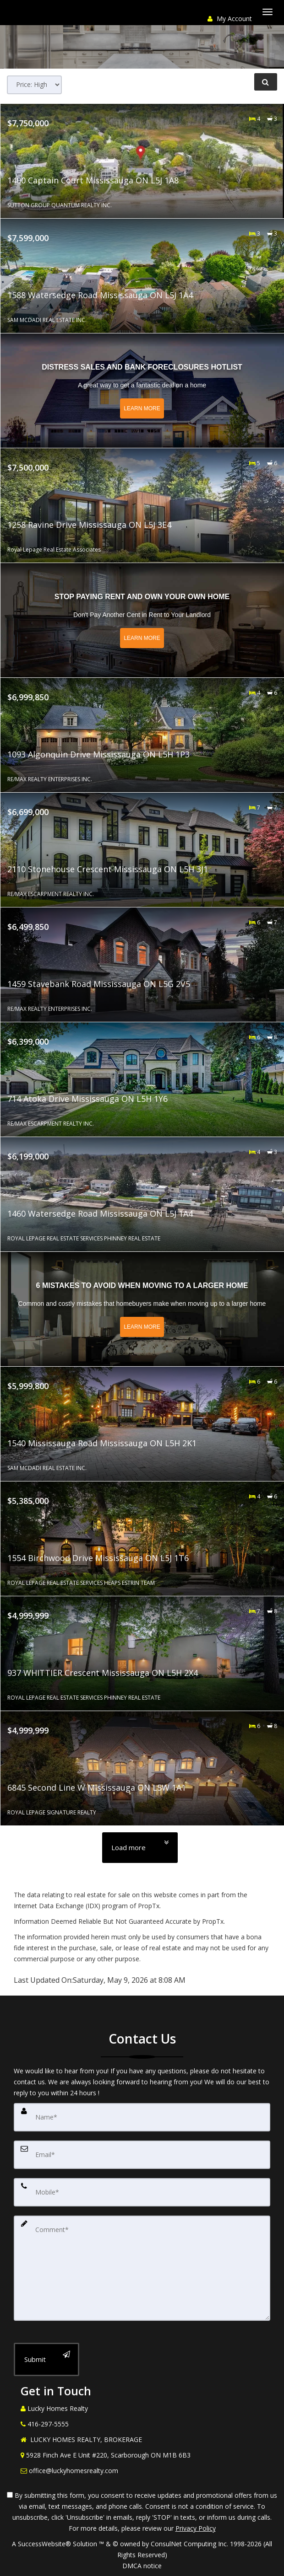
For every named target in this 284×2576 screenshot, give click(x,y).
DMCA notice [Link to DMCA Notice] (142, 2565)
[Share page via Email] (62, 18)
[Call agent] (10, 18)
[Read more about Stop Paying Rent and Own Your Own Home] (142, 620)
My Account (230, 18)
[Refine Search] (265, 82)
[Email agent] (44, 18)
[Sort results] (34, 84)
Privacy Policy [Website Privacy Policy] (195, 2528)
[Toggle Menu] (267, 12)
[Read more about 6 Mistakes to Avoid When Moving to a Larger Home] (142, 1309)
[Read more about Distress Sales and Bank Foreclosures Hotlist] (142, 390)
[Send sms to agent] (27, 18)
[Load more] (140, 1847)
